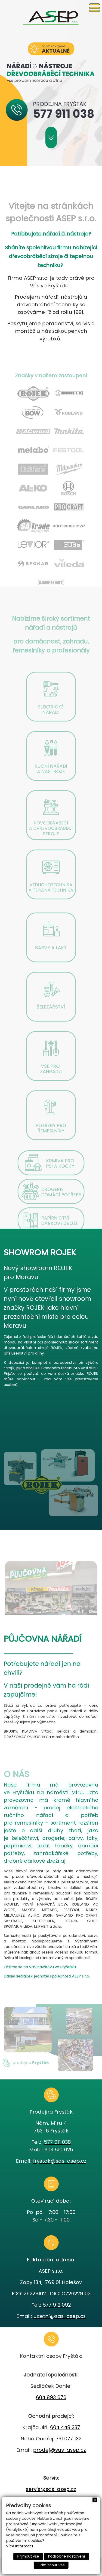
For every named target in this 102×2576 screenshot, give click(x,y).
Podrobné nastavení (66, 2556)
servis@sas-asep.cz (51, 2489)
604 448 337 (65, 2427)
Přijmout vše (28, 2556)
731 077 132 (68, 2438)
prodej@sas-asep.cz (59, 2450)
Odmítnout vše (51, 2565)
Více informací (19, 2546)
